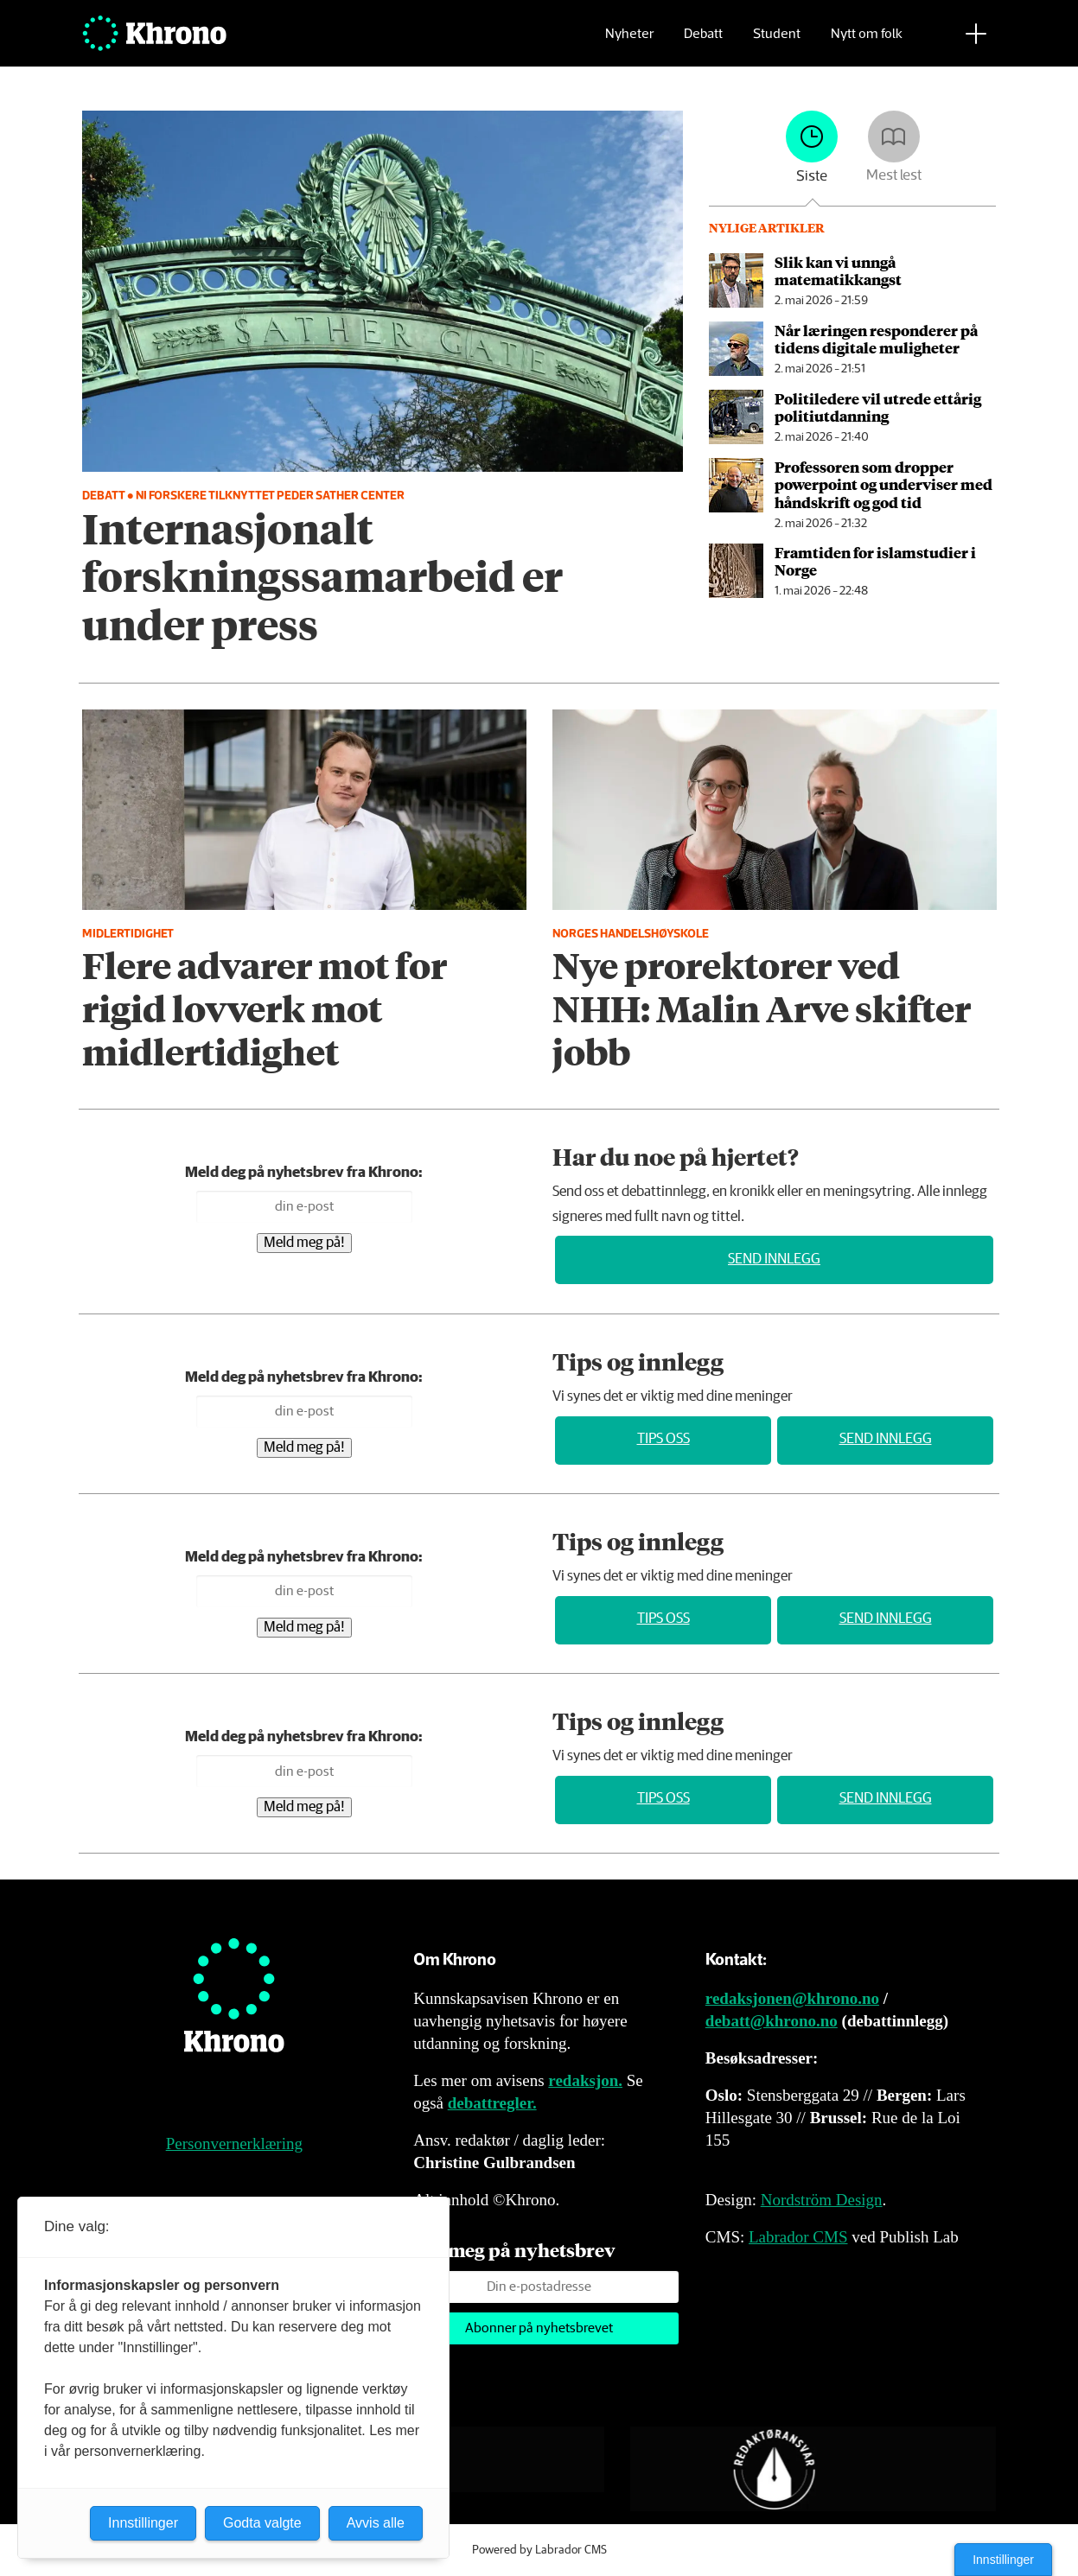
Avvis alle (376, 2523)
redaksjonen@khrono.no (792, 1998)
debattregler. (492, 2103)
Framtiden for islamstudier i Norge (875, 561)
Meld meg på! (304, 1243)
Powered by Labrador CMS (539, 2550)
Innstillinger (1003, 2559)
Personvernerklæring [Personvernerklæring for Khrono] (234, 2143)
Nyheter (629, 39)
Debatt (703, 39)
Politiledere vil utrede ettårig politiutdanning (878, 407)
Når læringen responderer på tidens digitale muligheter (876, 339)
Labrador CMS (798, 2237)
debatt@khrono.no (771, 2021)
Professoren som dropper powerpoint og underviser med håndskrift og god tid (883, 484)
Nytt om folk (867, 39)
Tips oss (663, 1439)
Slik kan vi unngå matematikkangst (838, 270)
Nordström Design (822, 2200)
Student (777, 39)
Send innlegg (774, 1259)
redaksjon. (585, 2080)
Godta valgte (262, 2523)
